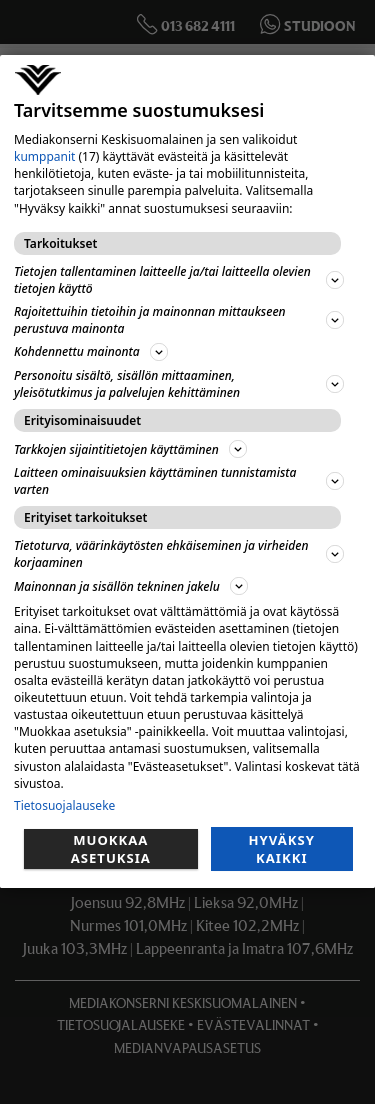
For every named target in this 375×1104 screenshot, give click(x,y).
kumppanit (44, 156)
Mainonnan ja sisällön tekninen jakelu (131, 586)
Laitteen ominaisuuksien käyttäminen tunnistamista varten (179, 481)
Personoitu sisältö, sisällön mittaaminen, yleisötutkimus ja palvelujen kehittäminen (179, 384)
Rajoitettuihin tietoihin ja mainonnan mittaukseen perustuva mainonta (179, 320)
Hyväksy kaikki (282, 849)
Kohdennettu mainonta (91, 352)
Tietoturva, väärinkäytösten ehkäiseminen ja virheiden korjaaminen (179, 554)
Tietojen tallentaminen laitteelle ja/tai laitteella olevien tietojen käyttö (179, 280)
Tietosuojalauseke (64, 805)
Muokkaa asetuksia (111, 849)
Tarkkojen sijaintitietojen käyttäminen (130, 449)
